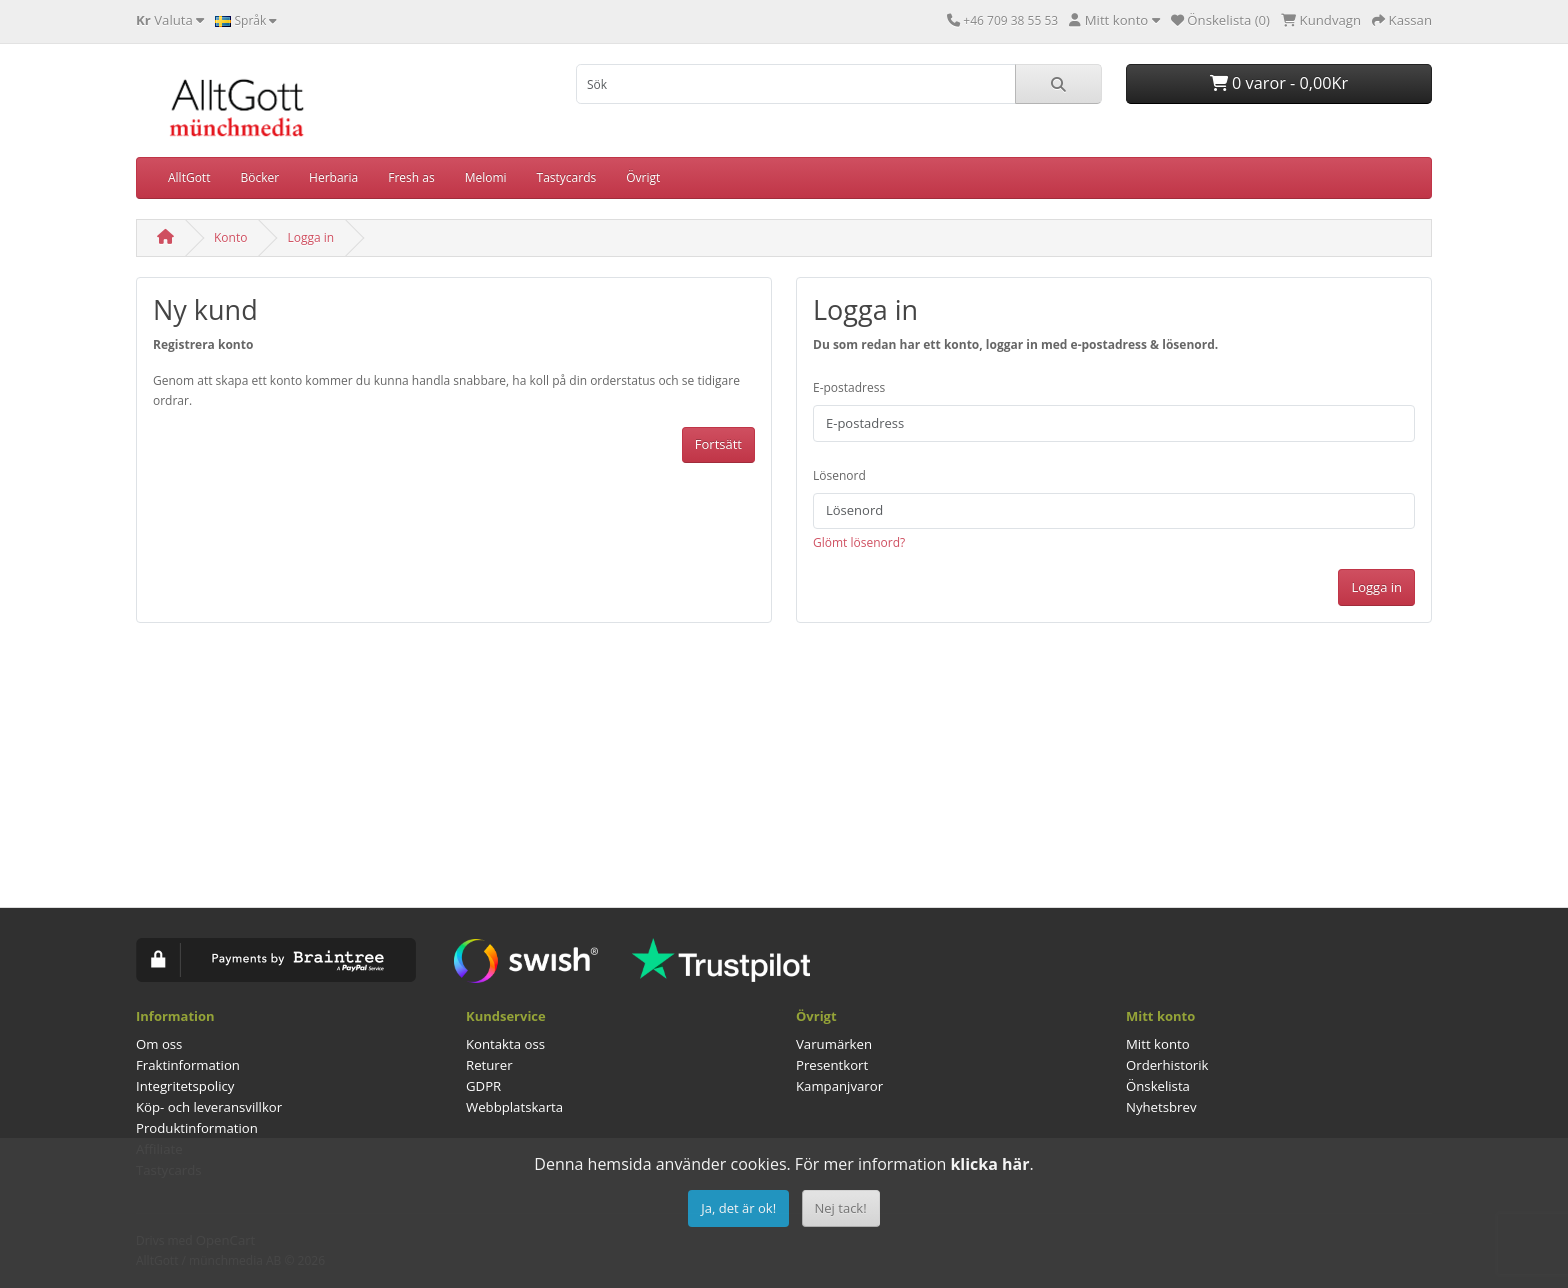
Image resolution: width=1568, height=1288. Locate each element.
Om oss (159, 1044)
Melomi (486, 177)
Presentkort (832, 1065)
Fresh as (411, 177)
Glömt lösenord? (859, 542)
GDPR (483, 1086)
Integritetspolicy (185, 1086)
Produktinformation (197, 1128)
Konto (230, 237)
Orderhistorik (1167, 1065)
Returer (489, 1065)
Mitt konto (1158, 1044)
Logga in (310, 237)
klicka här (989, 1164)
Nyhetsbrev (1161, 1107)
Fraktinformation (188, 1065)
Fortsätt (718, 444)
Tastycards (567, 177)
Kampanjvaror (839, 1086)
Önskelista (1158, 1086)
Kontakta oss (505, 1044)
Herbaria (333, 177)
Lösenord (839, 475)
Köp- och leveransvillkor (209, 1107)
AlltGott (189, 177)
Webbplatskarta (514, 1107)
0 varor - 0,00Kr (1279, 83)
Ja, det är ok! (738, 1208)
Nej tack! (841, 1208)
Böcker (259, 177)
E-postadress (849, 387)
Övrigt (643, 177)
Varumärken (834, 1044)
